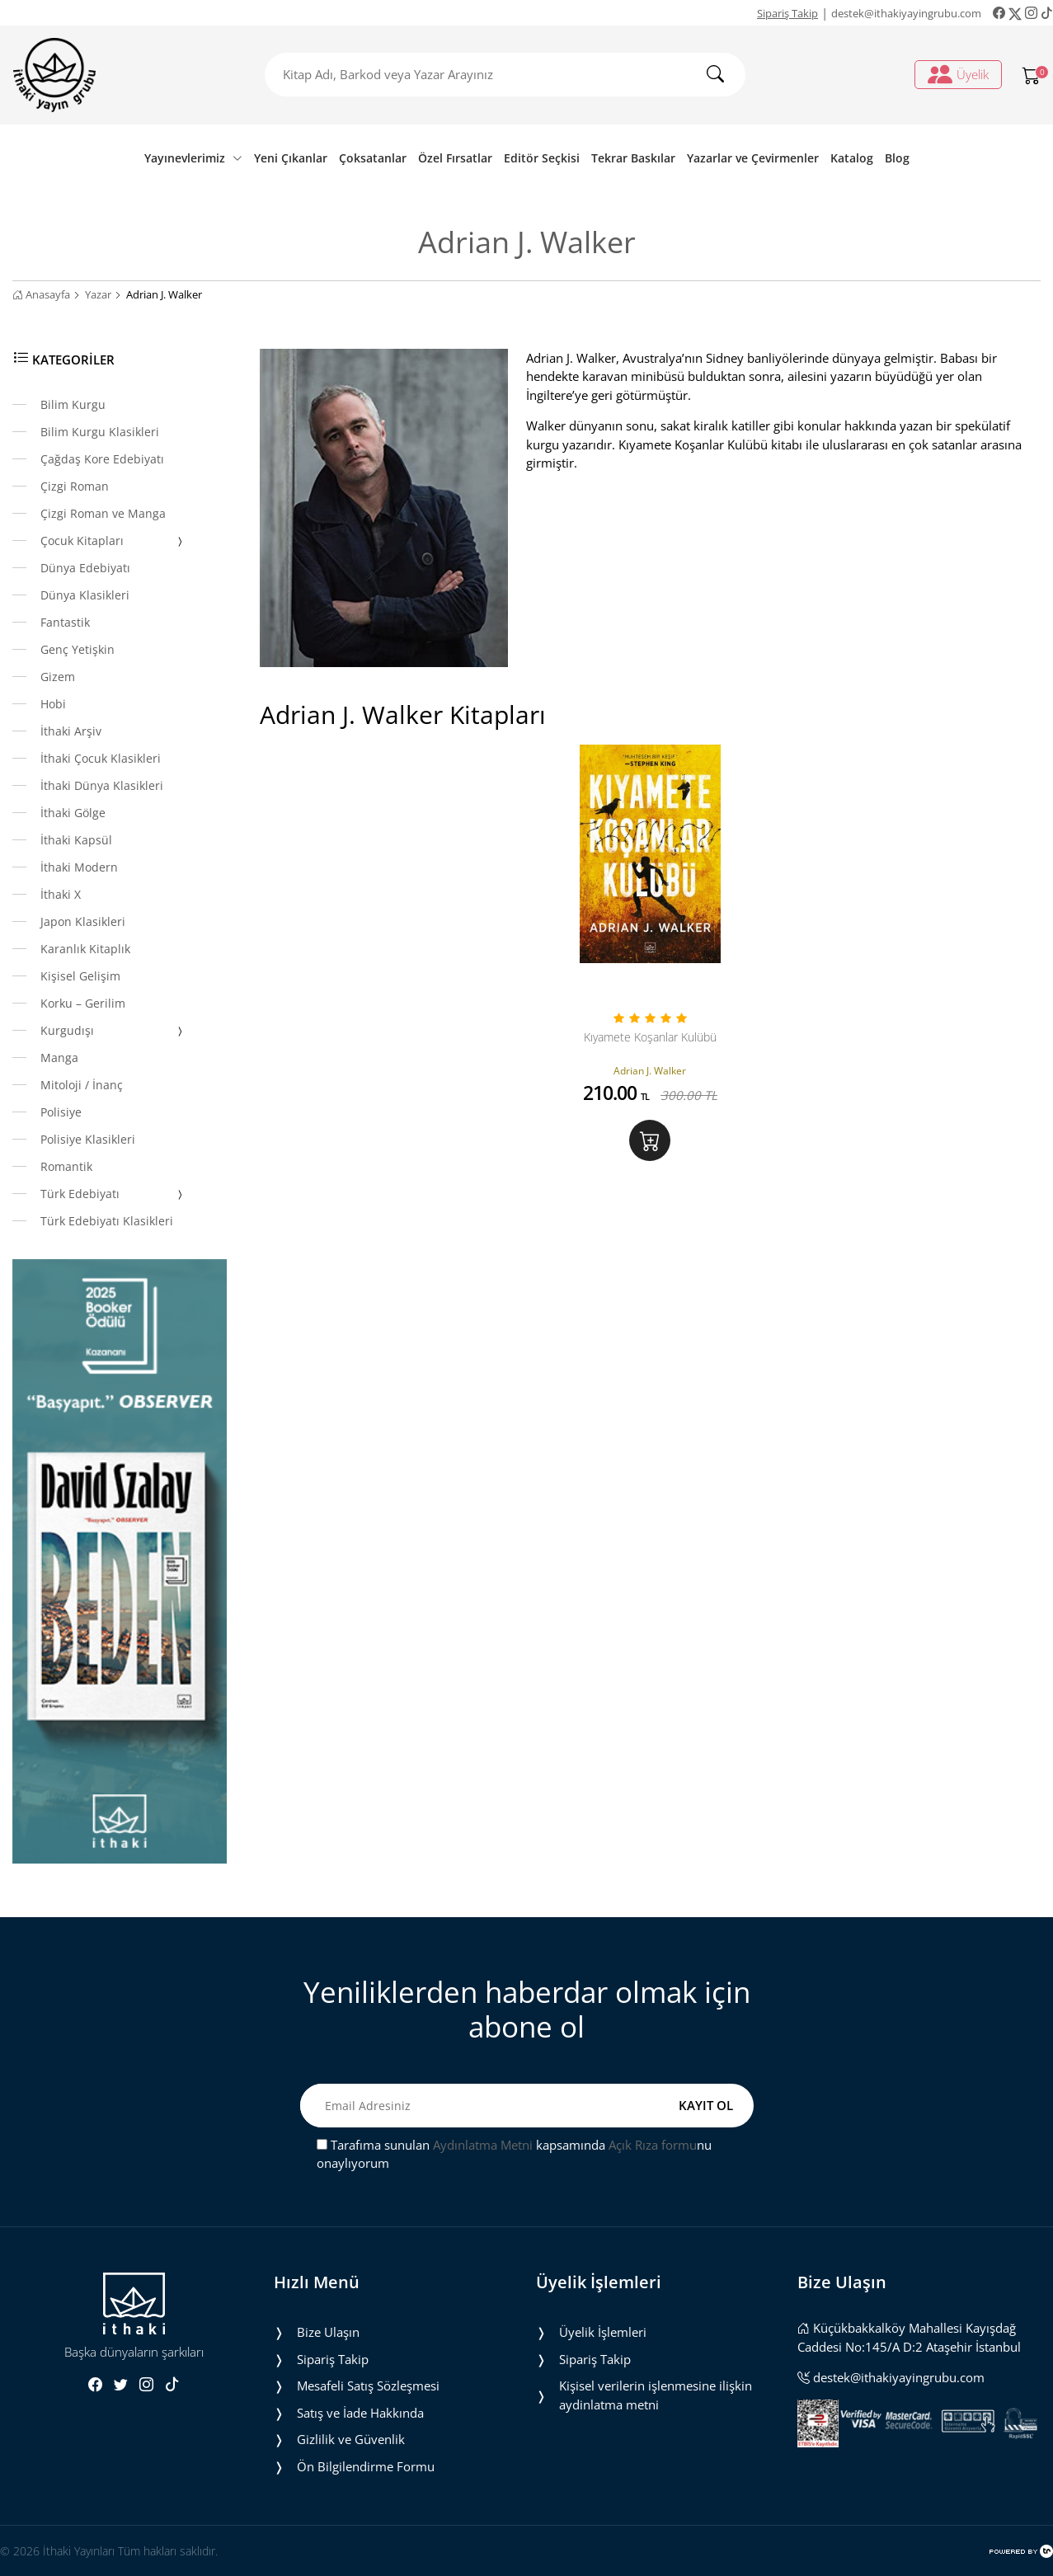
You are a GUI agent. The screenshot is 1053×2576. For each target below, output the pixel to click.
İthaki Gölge (73, 812)
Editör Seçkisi (542, 158)
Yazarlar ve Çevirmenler (753, 158)
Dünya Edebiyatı (85, 568)
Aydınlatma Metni (483, 2144)
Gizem (57, 676)
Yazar (98, 294)
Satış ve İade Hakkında (360, 2412)
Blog (897, 158)
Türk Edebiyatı (113, 1195)
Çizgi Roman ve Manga (103, 513)
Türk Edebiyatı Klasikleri (106, 1221)
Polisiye (61, 1112)
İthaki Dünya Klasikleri (101, 785)
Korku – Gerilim (82, 1003)
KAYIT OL (706, 2105)
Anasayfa (41, 294)
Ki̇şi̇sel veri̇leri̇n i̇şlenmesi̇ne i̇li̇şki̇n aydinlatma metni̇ (655, 2395)
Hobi (53, 704)
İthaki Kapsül (76, 840)
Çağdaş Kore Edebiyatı (102, 459)
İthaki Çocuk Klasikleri (100, 758)
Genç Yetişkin (77, 649)
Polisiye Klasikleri (87, 1139)
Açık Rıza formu (653, 2144)
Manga (59, 1057)
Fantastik (65, 622)
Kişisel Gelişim (80, 976)
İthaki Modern (79, 867)
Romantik (66, 1166)
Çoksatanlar (373, 158)
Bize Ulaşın (328, 2332)
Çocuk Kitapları (113, 542)
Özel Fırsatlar (455, 158)
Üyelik (958, 74)
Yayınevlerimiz (193, 158)
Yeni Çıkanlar (290, 158)
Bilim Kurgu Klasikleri (99, 432)
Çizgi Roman (74, 486)
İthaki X (60, 894)
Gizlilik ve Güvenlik (351, 2439)
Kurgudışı (113, 1031)
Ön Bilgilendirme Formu (366, 2466)
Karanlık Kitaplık (85, 949)
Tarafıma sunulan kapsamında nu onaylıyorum (514, 2154)
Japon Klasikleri (82, 921)
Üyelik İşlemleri (602, 2332)
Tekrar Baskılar (633, 158)
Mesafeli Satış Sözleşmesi (368, 2385)
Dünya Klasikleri (84, 595)
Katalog (851, 158)
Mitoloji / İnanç (81, 1085)
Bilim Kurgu (73, 404)
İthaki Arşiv (70, 731)
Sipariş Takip (787, 13)
